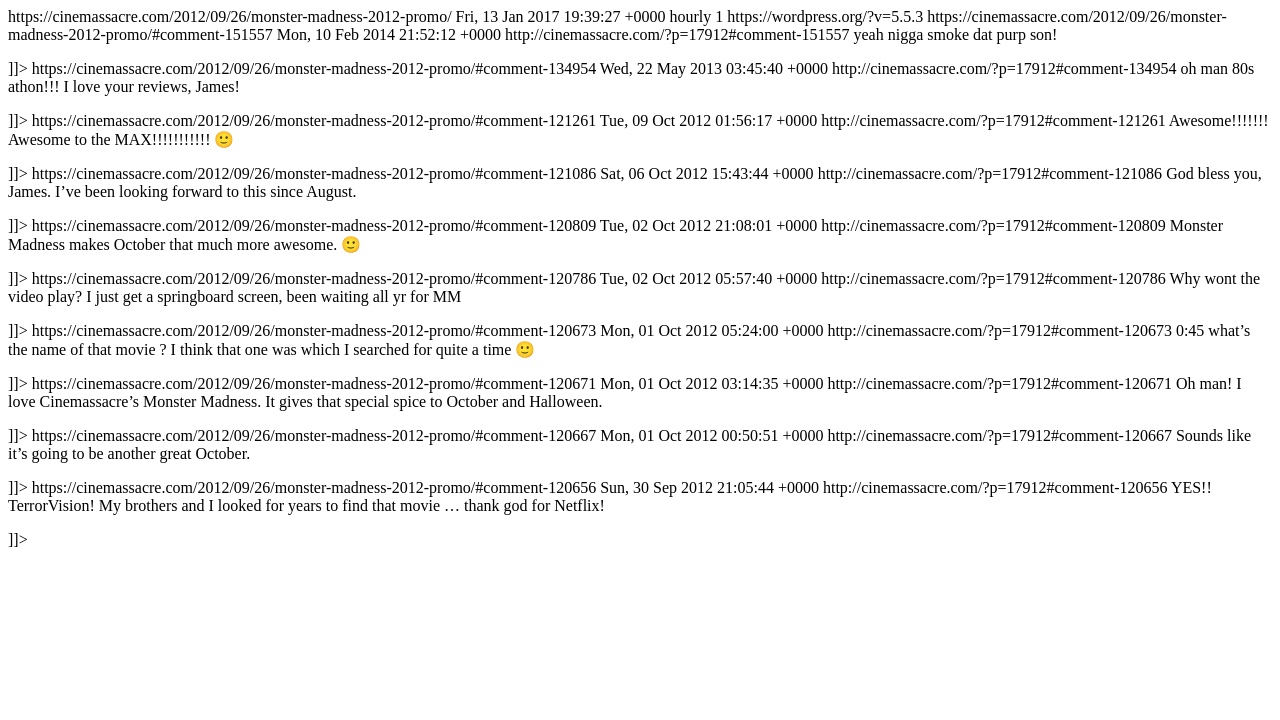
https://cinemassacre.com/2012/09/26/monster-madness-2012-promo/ (638, 278)
